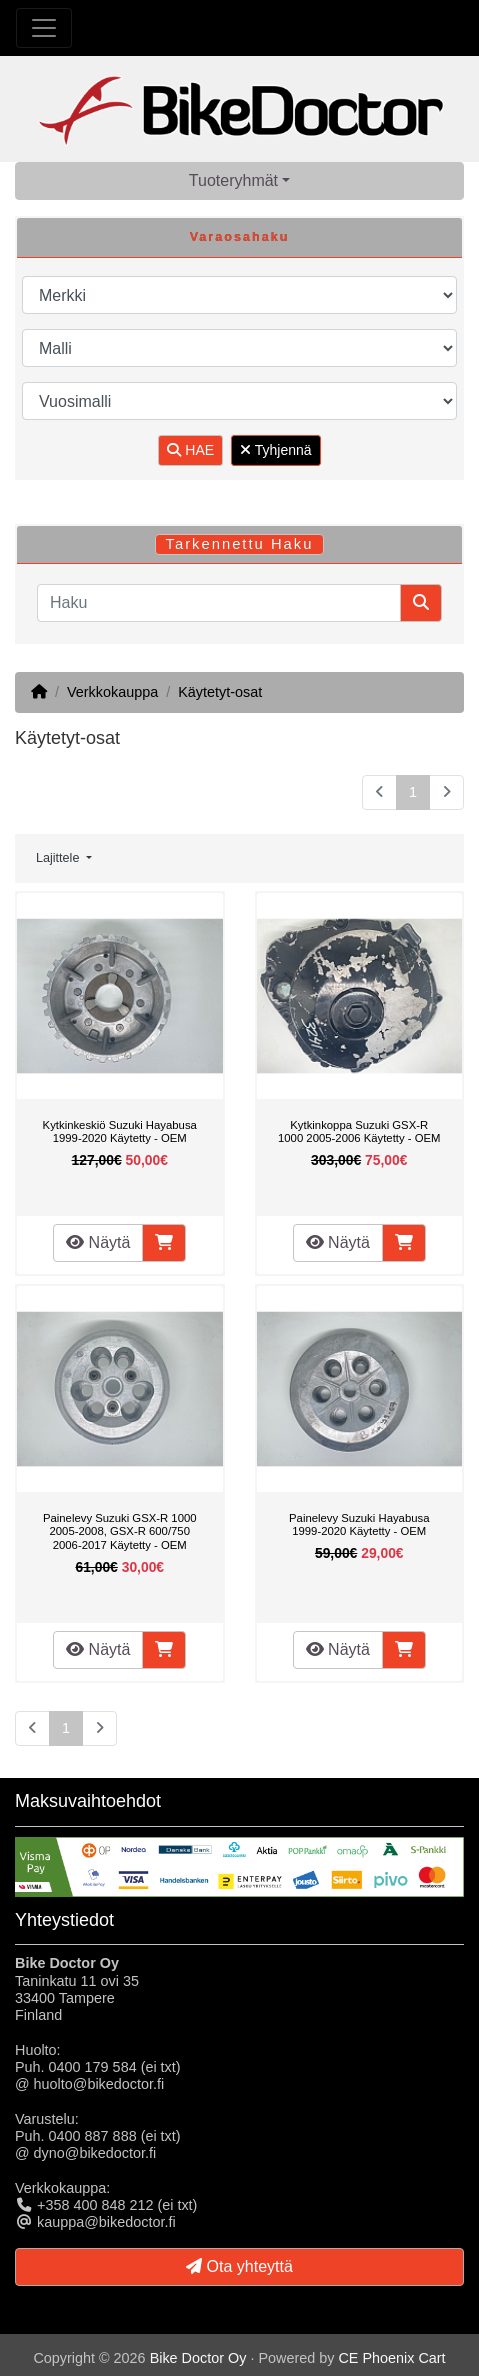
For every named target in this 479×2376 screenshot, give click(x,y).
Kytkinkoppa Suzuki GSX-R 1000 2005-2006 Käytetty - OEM (359, 1132)
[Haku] (219, 603)
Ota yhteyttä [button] (239, 2266)
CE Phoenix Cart (391, 2358)
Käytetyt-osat (220, 692)
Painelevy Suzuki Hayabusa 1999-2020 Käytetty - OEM (359, 1525)
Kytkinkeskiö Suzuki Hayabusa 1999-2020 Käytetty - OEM (120, 1132)
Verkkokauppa (112, 692)
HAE (190, 450)
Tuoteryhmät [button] (233, 180)
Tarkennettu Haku (240, 544)
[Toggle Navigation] (44, 28)
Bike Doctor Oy (198, 2358)
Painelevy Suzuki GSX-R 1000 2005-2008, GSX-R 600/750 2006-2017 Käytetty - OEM (120, 1531)
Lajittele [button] (59, 858)
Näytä (98, 1242)
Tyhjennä (275, 450)
